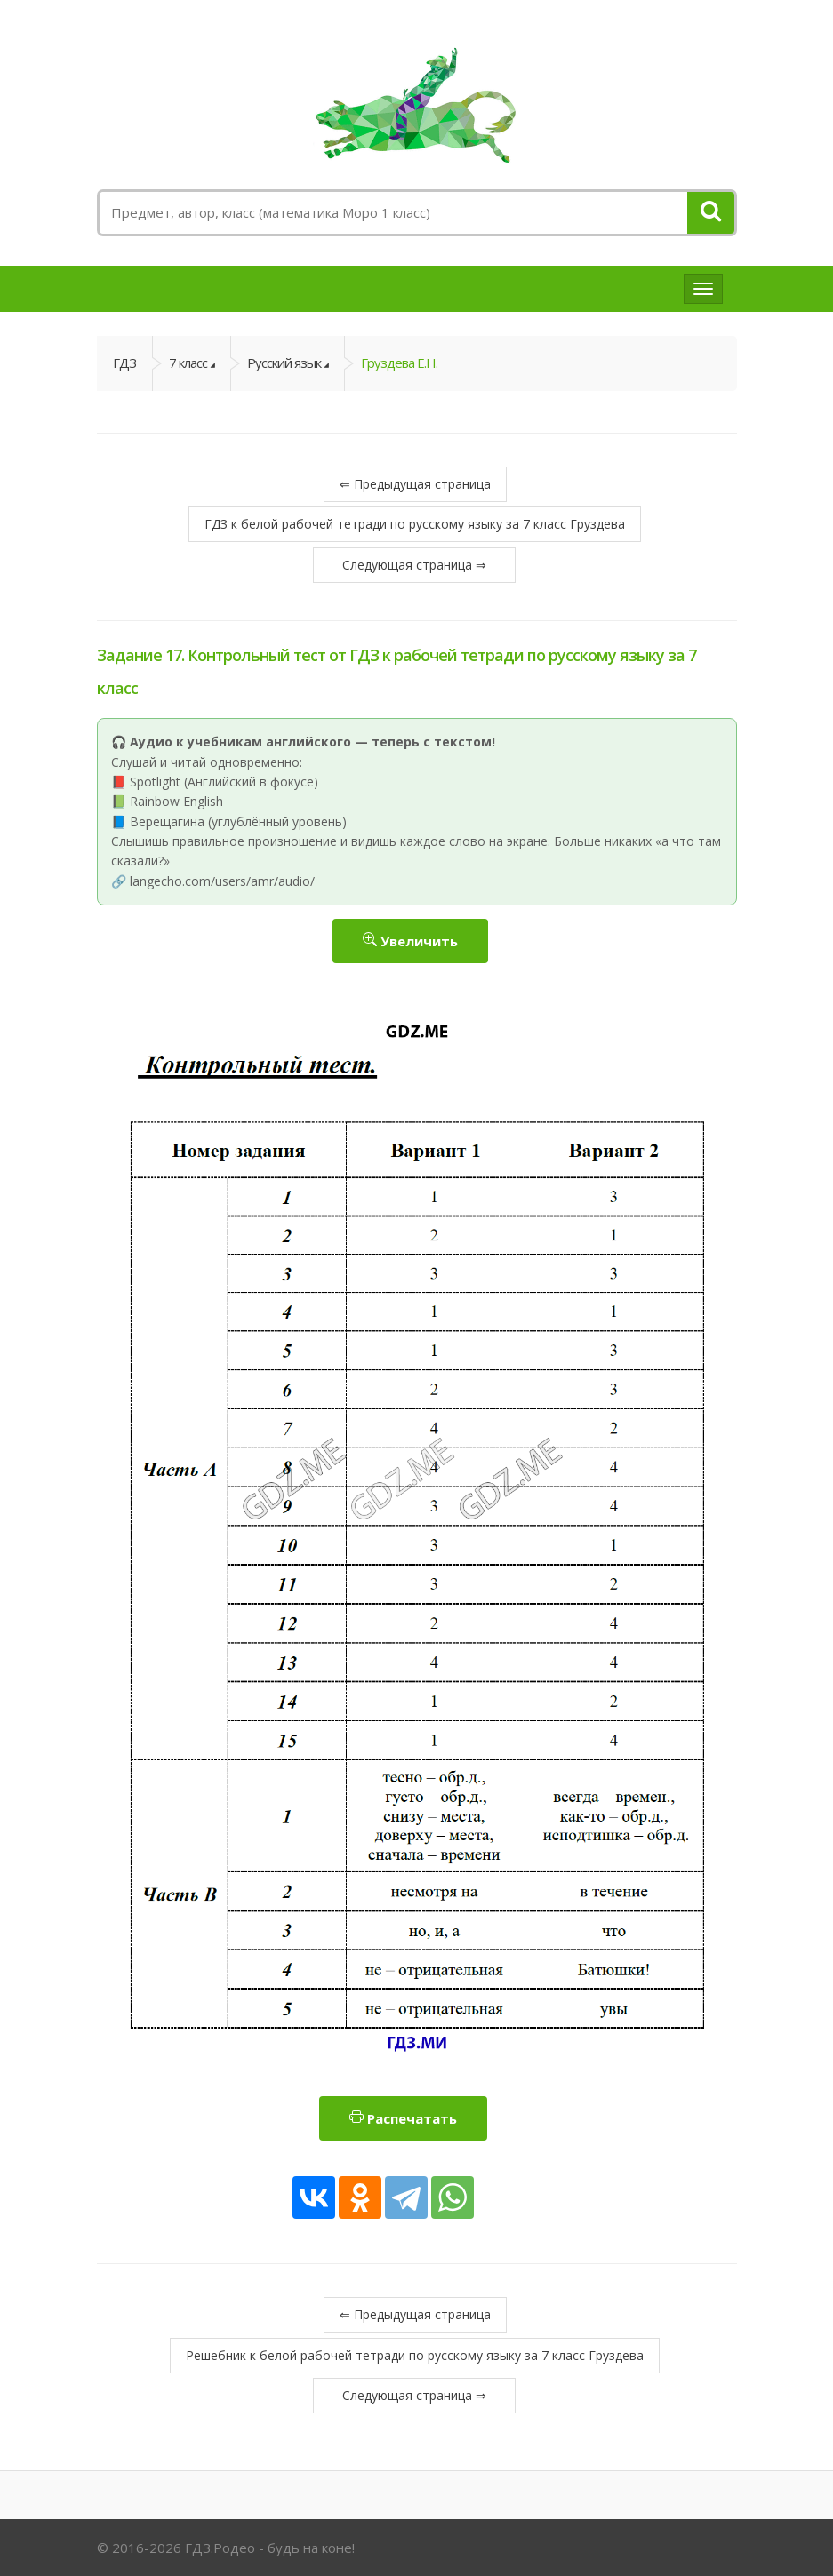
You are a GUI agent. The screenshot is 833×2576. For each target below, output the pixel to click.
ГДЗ (124, 362)
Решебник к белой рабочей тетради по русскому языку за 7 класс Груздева (415, 2355)
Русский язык (284, 362)
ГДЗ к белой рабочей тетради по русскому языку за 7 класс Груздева (414, 523)
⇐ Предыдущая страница (415, 483)
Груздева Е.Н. (399, 362)
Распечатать (403, 2118)
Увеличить (410, 941)
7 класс (188, 362)
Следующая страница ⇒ (414, 564)
